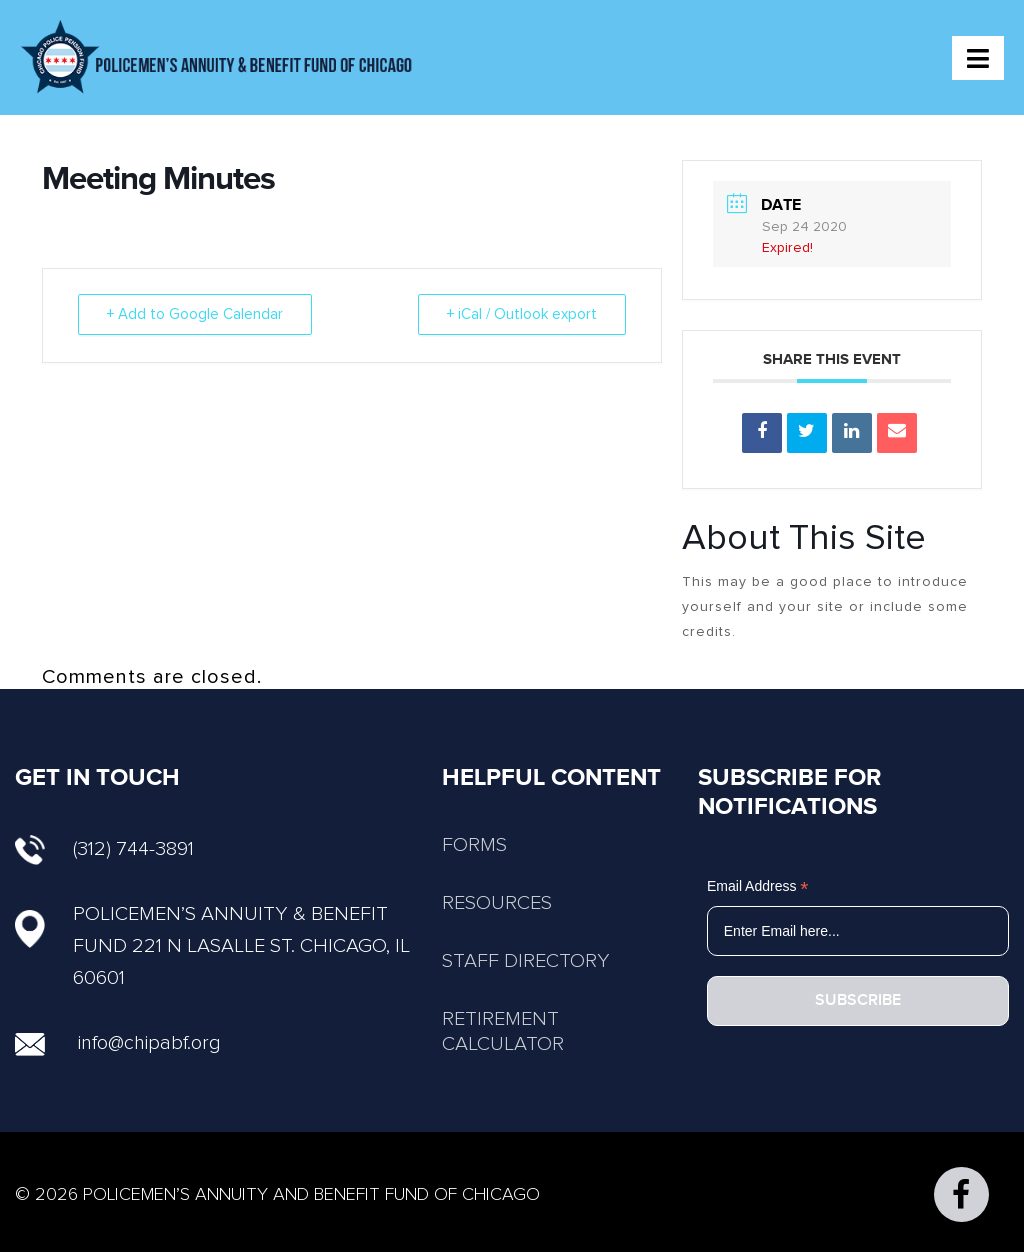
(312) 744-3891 (104, 849)
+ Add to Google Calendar (195, 314)
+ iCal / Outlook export (522, 314)
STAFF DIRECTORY (526, 961)
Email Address (758, 886)
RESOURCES (497, 903)
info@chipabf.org (149, 1043)
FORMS (474, 845)
